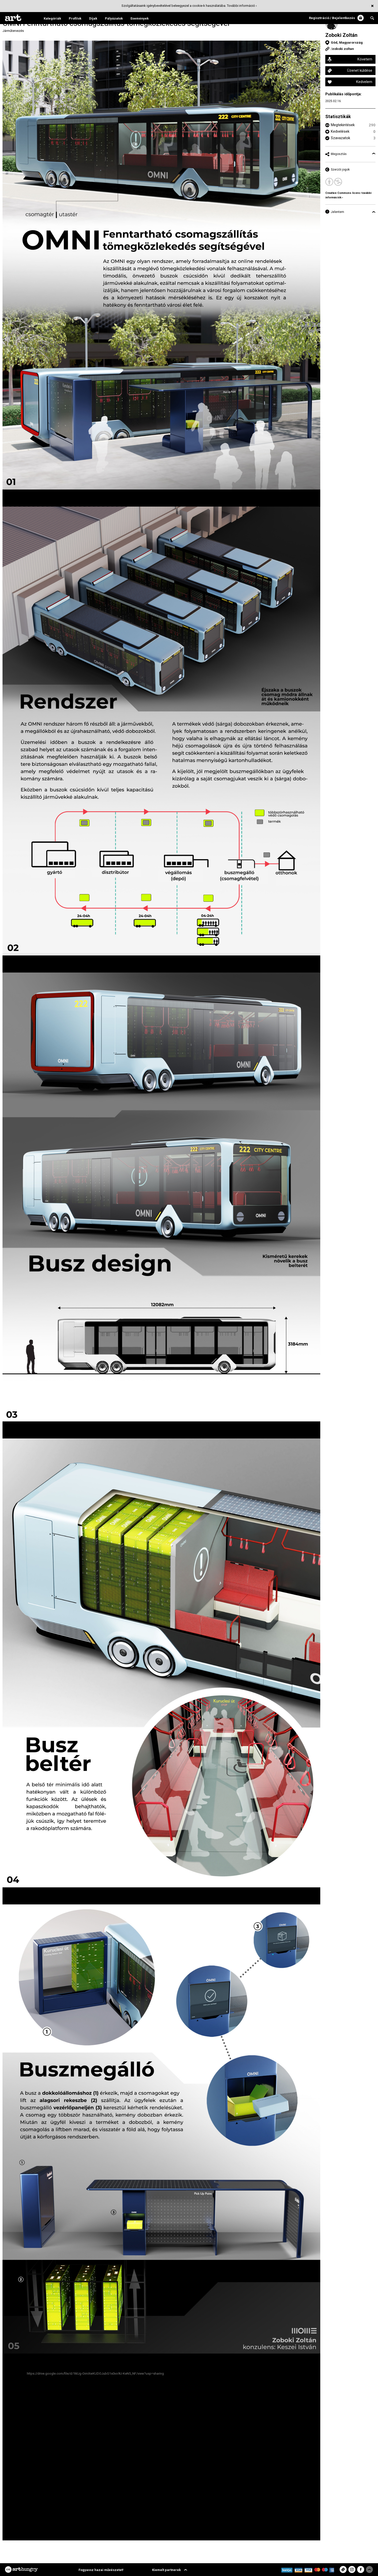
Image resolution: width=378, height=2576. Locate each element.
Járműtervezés (13, 31)
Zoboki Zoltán (341, 35)
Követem (364, 59)
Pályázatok (114, 18)
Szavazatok (340, 138)
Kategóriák (52, 18)
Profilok (75, 18)
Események (140, 18)
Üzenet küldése (359, 70)
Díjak (93, 18)
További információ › (242, 6)
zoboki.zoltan (343, 49)
